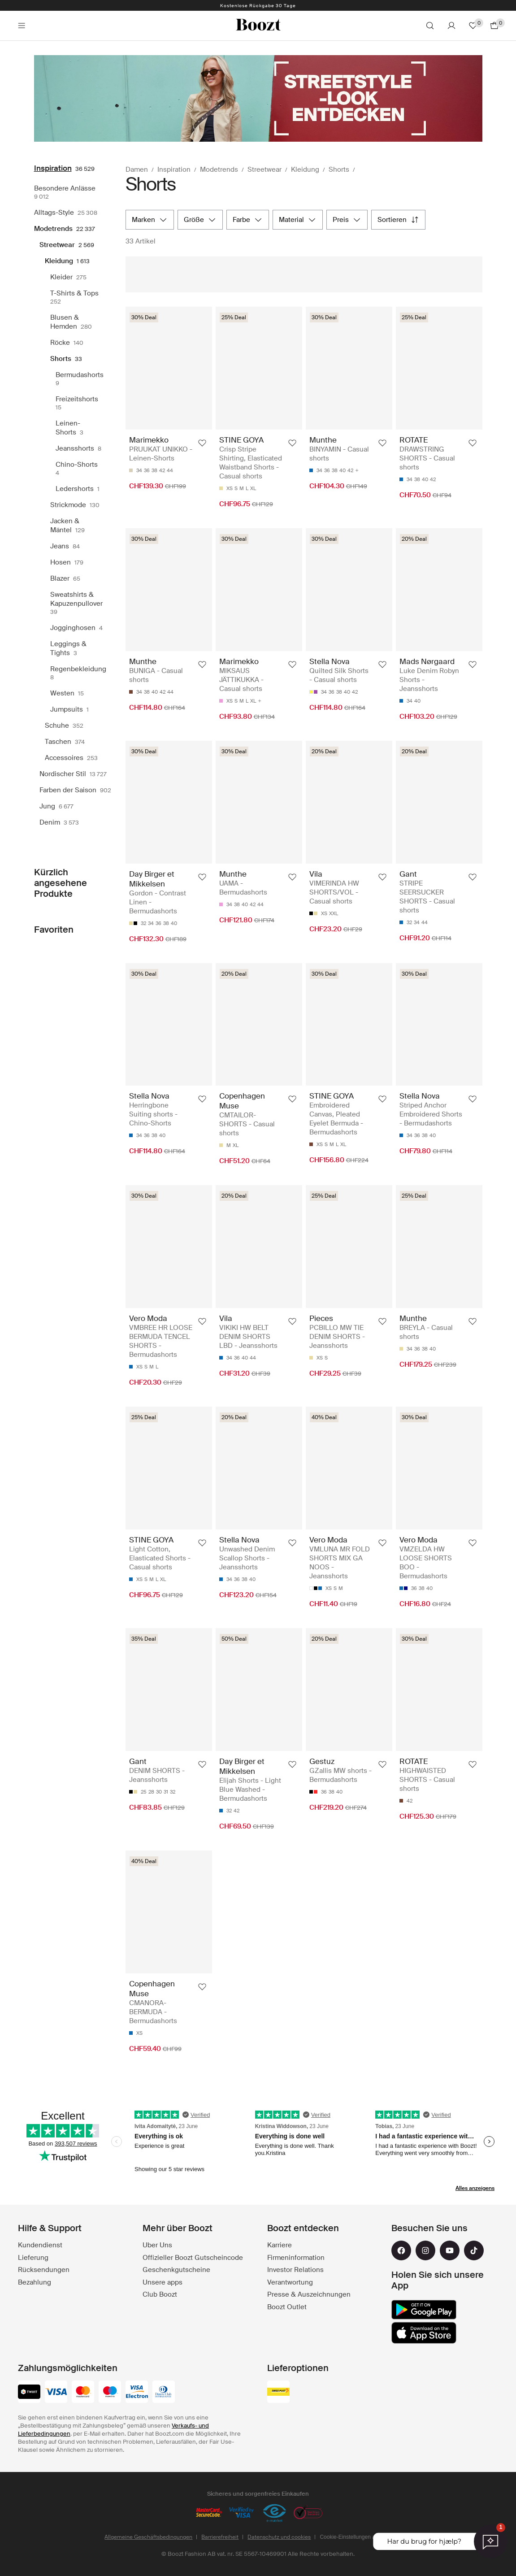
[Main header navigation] (21, 25)
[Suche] (430, 25)
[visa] (56, 2393)
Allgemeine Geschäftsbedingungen (148, 2537)
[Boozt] (258, 25)
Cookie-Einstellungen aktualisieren (361, 2537)
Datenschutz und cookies (279, 2537)
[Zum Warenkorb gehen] (494, 25)
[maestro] (110, 2393)
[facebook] (401, 2250)
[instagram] (425, 2250)
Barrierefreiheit (219, 2537)
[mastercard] (83, 2393)
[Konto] (451, 25)
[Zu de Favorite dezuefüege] (202, 443)
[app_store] (423, 2333)
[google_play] (423, 2309)
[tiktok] (474, 2250)
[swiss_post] (278, 2393)
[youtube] (450, 2250)
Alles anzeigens (474, 2188)
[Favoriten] (473, 25)
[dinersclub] (163, 2393)
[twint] (29, 2393)
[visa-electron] (137, 2393)
